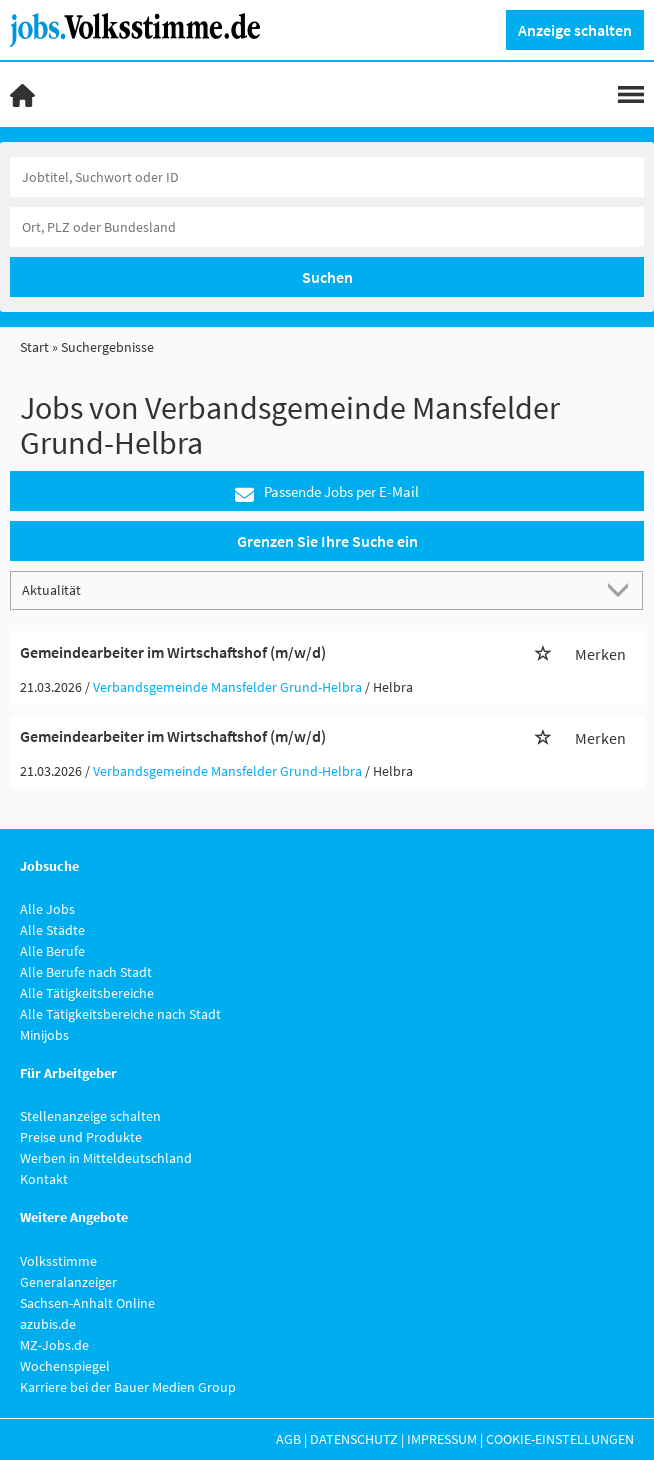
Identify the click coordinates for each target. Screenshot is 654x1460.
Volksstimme (58, 1261)
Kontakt (44, 1179)
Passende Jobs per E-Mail (327, 492)
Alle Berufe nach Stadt (86, 972)
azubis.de (48, 1324)
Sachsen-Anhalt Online (87, 1303)
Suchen (327, 277)
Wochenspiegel (65, 1366)
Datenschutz (354, 1439)
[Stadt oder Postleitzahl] (327, 227)
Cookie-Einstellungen (560, 1439)
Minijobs (44, 1035)
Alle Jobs (47, 909)
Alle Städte (52, 930)
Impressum (442, 1439)
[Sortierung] (307, 589)
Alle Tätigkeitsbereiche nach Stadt (120, 1014)
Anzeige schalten (575, 30)
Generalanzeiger (68, 1282)
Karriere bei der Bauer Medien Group (128, 1387)
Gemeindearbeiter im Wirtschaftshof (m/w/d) (173, 652)
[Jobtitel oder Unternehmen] (327, 177)
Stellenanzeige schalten (90, 1116)
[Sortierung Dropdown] (622, 589)
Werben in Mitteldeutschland (106, 1158)
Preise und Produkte (81, 1137)
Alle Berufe (52, 951)
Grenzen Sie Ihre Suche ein (327, 541)
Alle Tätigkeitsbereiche (87, 993)
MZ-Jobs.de (54, 1345)
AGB (288, 1439)
